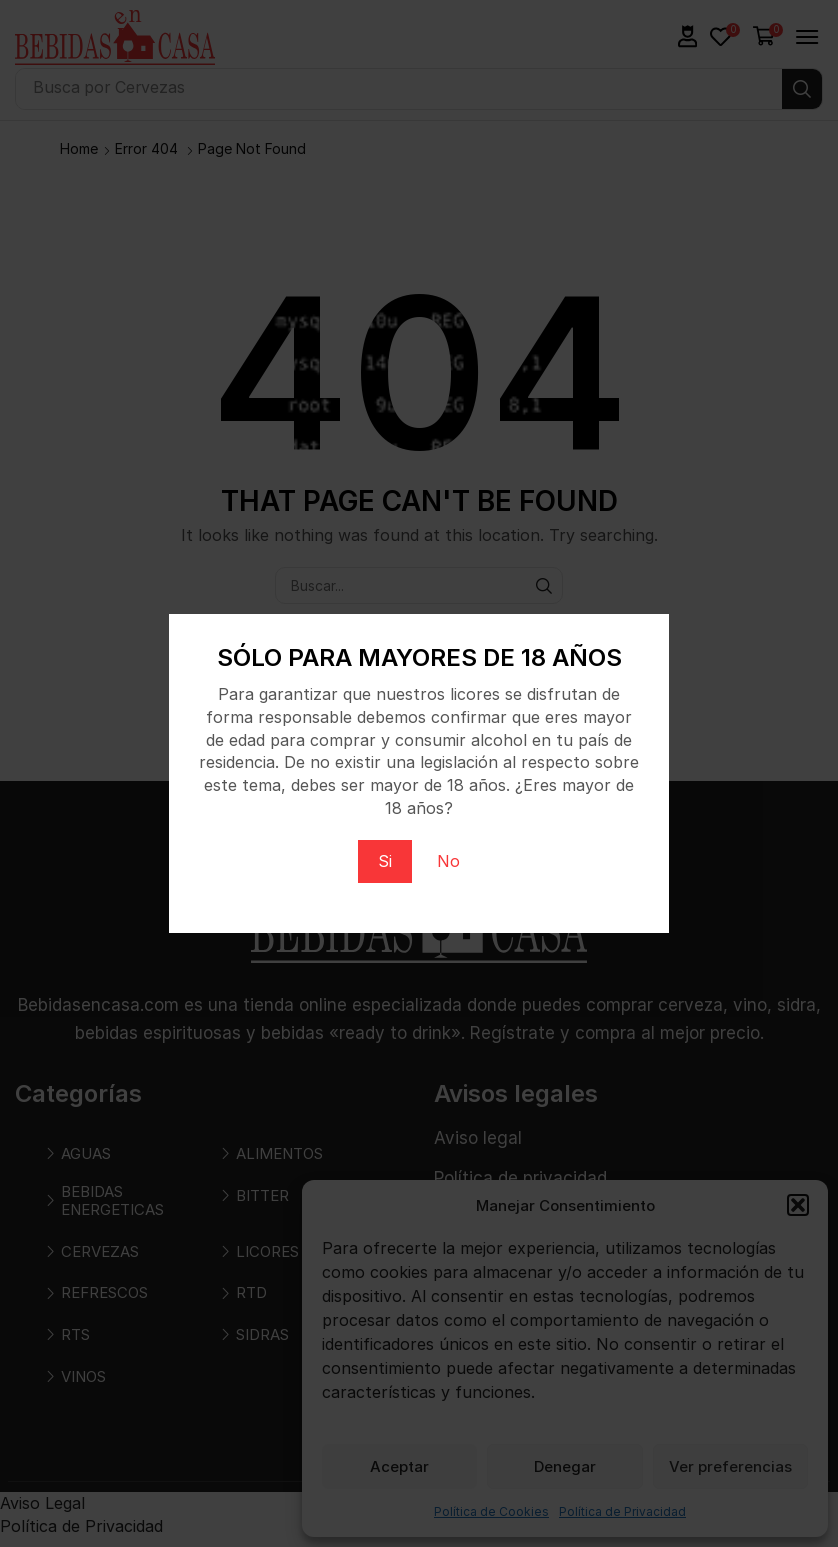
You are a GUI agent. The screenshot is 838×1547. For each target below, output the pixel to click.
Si (385, 861)
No (448, 861)
